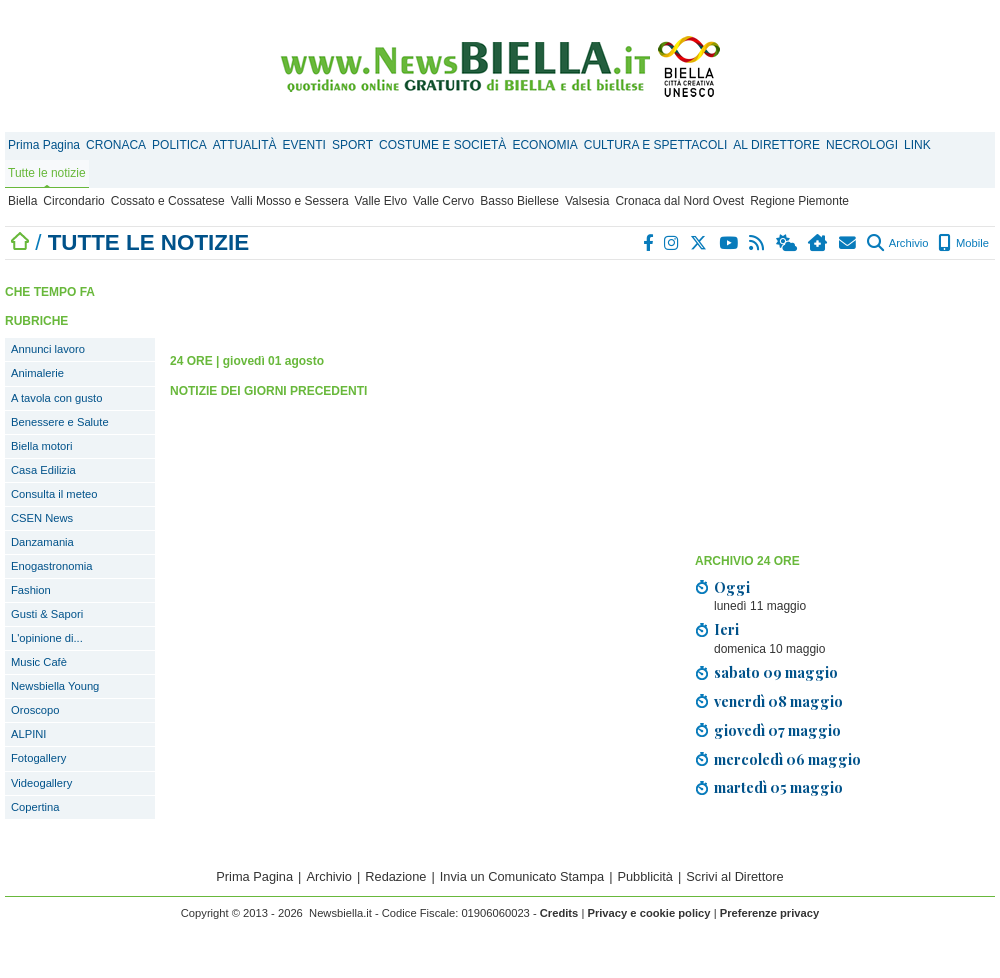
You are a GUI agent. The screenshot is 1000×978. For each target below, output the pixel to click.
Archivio (897, 243)
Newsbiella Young (55, 686)
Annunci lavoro (48, 349)
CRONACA (116, 145)
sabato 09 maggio (776, 672)
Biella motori (42, 446)
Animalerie (37, 373)
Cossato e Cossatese (168, 201)
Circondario (73, 201)
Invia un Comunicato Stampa (522, 876)
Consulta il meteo (54, 494)
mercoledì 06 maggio (787, 759)
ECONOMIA (544, 145)
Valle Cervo (443, 201)
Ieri (726, 629)
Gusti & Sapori (47, 614)
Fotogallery (38, 758)
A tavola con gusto (56, 398)
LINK (917, 145)
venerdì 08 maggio (778, 701)
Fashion (31, 590)
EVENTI (304, 145)
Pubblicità (645, 876)
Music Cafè (39, 662)
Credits (559, 913)
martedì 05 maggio (778, 787)
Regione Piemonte (799, 201)
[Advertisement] (404, 300)
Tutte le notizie (47, 173)
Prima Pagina (44, 145)
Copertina (35, 807)
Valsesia (587, 201)
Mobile (963, 243)
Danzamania (42, 542)
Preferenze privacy (770, 913)
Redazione (395, 876)
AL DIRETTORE (776, 145)
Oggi (732, 587)
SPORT (352, 145)
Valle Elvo (381, 201)
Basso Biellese (519, 201)
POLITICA (179, 145)
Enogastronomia (51, 566)
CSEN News (42, 518)
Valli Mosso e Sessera (290, 201)
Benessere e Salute (60, 422)
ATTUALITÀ (245, 145)
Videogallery (41, 783)
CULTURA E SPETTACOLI (656, 145)
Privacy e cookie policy (648, 913)
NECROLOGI (862, 145)
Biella (22, 201)
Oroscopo (35, 710)
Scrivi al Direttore (734, 876)
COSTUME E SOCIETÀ (442, 145)
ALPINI (28, 734)
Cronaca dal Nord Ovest (679, 201)
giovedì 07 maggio (777, 730)
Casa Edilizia (43, 470)
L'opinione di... (47, 638)
